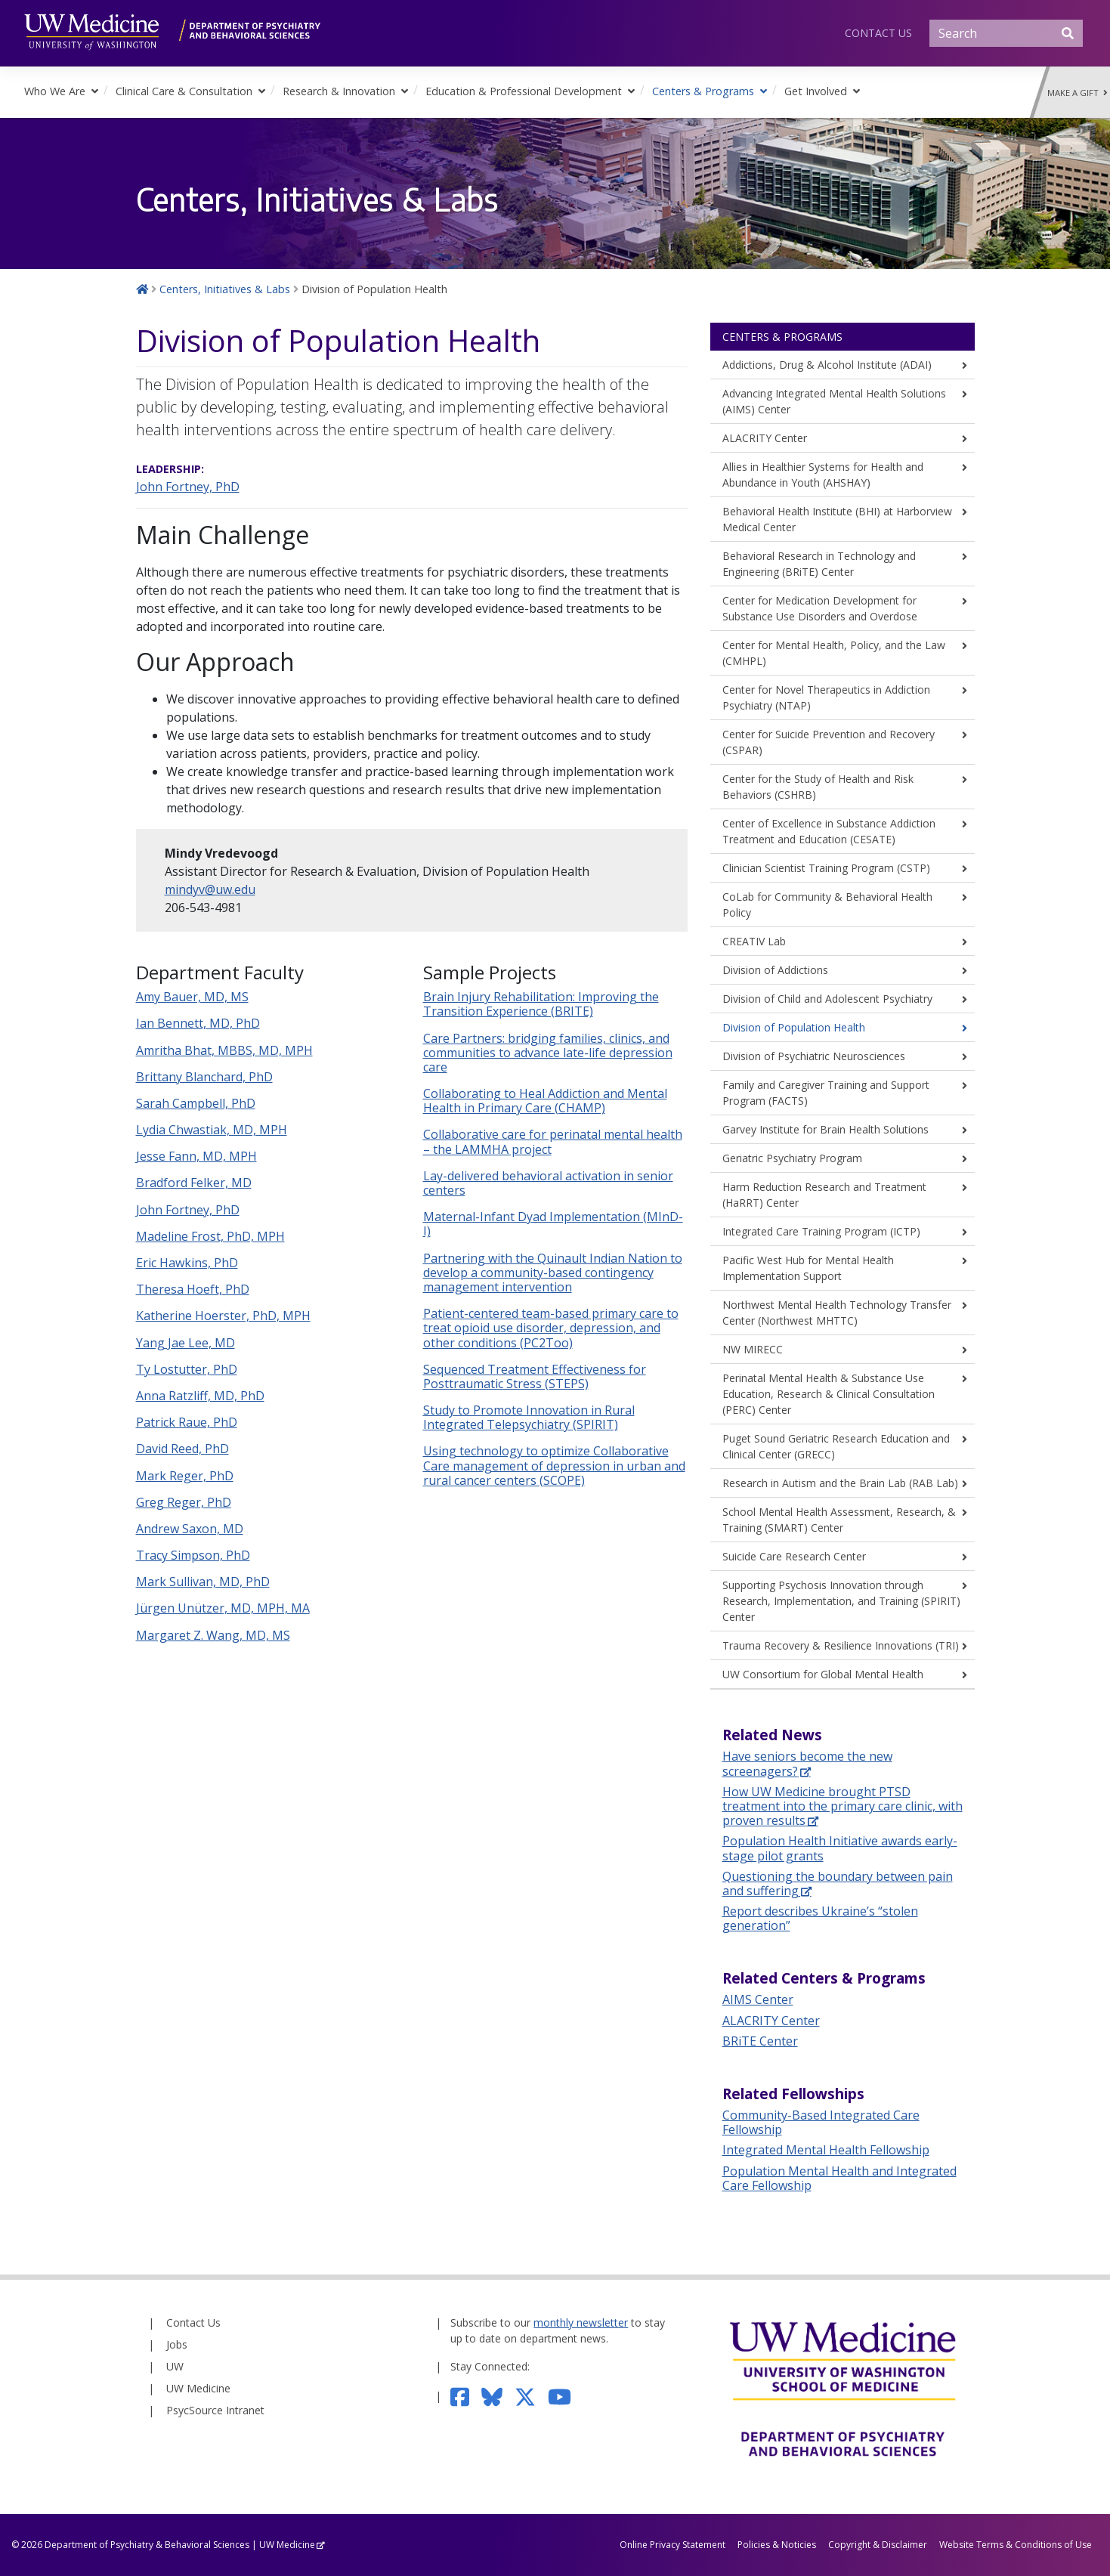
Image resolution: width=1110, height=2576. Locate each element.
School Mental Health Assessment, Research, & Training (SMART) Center (839, 1519)
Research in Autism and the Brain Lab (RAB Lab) (840, 1483)
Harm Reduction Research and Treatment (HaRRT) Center (824, 1195)
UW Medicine (198, 2388)
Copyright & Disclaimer (877, 2544)
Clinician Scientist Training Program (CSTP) (826, 868)
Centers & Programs (703, 91)
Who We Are (54, 91)
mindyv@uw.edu (210, 889)
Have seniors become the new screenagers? (807, 1763)
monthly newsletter (580, 2322)
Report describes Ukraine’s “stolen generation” (820, 1918)
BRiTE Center (760, 2041)
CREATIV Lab (754, 941)
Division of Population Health (793, 1027)
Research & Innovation (339, 91)
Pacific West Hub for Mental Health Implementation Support (808, 1268)
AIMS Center (757, 1999)
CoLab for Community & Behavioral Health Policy (827, 904)
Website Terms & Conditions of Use (1015, 2544)
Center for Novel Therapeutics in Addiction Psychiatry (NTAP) (826, 697)
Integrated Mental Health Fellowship (825, 2150)
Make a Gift (1077, 92)
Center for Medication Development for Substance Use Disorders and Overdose (819, 608)
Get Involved (815, 91)
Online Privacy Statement (672, 2544)
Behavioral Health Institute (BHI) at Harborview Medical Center (837, 519)
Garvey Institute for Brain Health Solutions (825, 1129)
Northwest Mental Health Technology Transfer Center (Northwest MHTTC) (836, 1312)
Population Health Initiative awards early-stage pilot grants (839, 1847)
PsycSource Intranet (215, 2410)
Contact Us (878, 33)
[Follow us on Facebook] (465, 2396)
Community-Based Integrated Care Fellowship (821, 2122)
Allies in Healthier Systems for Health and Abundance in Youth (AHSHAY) (822, 474)
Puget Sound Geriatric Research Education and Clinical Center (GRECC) (836, 1446)
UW (175, 2366)
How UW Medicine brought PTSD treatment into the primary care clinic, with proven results (842, 1806)
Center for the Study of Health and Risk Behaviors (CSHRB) (818, 787)
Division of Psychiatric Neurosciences (813, 1056)
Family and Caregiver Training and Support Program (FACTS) (825, 1093)
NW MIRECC (752, 1349)
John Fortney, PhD (188, 486)
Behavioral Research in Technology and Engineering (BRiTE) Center (819, 564)
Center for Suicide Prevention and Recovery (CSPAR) (828, 742)
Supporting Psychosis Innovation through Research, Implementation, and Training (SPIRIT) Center (841, 1601)
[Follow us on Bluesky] (498, 2396)
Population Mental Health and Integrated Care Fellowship (839, 2178)
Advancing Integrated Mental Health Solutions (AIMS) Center (834, 401)
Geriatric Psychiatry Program (792, 1158)
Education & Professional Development (523, 91)
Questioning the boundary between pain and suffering (837, 1883)
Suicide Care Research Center (794, 1556)
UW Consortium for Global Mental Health (822, 1674)
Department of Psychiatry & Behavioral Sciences (147, 2544)
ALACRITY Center (764, 438)
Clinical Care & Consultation (184, 91)
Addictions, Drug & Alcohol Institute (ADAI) (827, 364)
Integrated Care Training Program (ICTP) (821, 1231)
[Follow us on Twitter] (531, 2396)
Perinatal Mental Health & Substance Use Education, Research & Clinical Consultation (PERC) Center (828, 1394)
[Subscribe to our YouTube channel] (566, 2396)
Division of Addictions (775, 970)
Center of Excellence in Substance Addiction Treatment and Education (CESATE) (828, 831)
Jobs (176, 2344)
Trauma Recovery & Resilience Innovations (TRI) (840, 1645)
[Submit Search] (1068, 33)
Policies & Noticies (776, 2544)
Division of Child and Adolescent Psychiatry (827, 998)
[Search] (1006, 33)
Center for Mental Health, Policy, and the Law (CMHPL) (833, 653)
